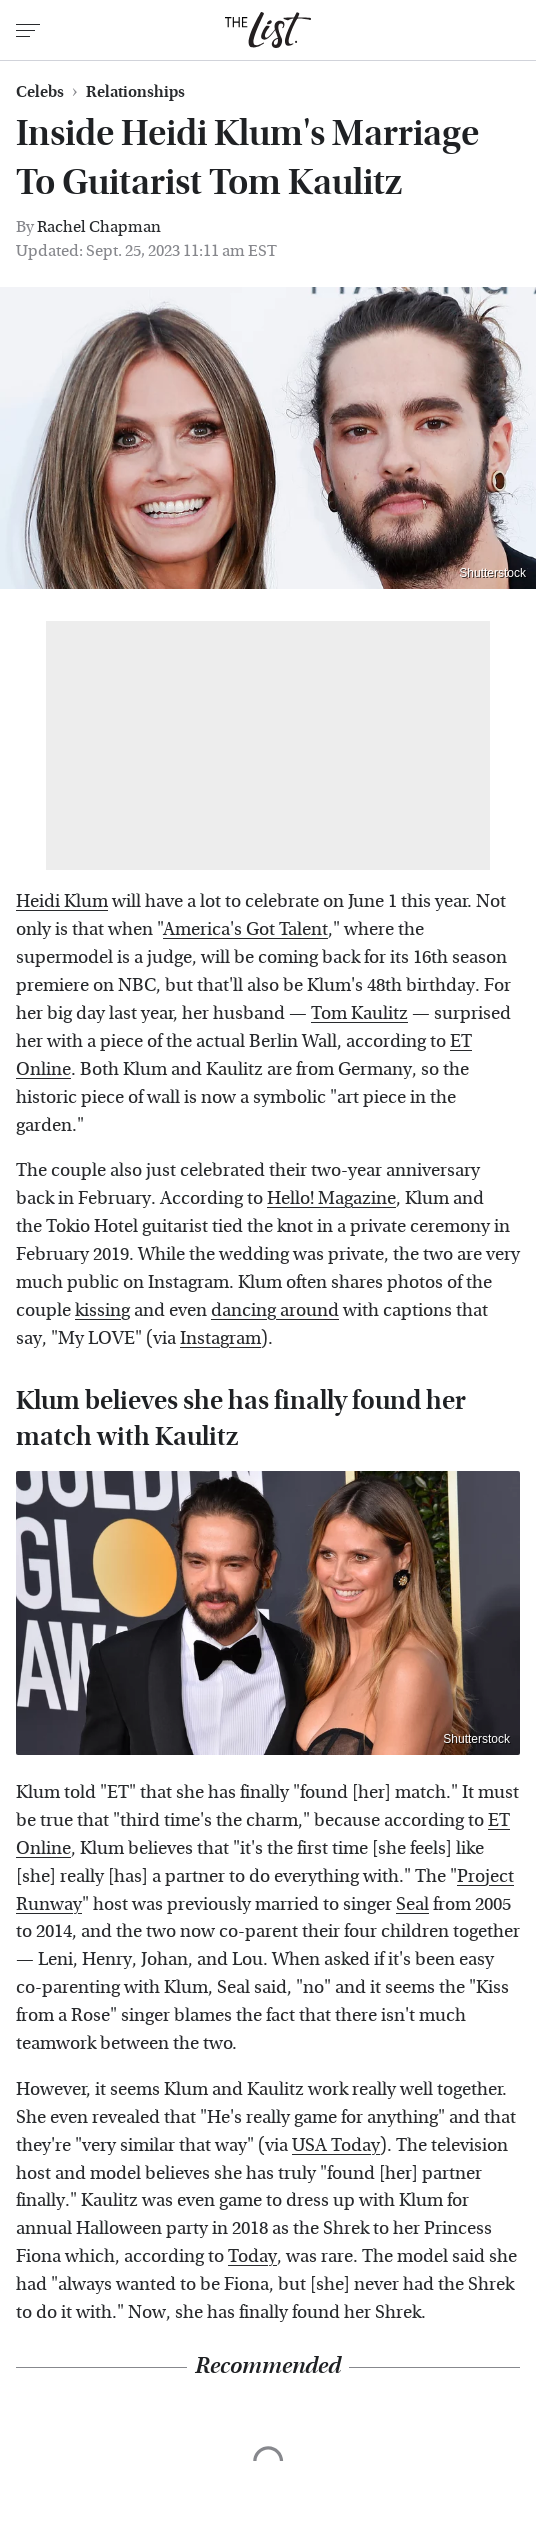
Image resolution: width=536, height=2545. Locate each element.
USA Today (336, 2145)
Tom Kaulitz (359, 1013)
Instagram (220, 1338)
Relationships (135, 92)
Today (252, 2256)
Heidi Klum (62, 901)
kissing (102, 1310)
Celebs (40, 92)
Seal (412, 1904)
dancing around (275, 1310)
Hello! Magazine (331, 1198)
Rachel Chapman (99, 226)
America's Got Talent (245, 929)
